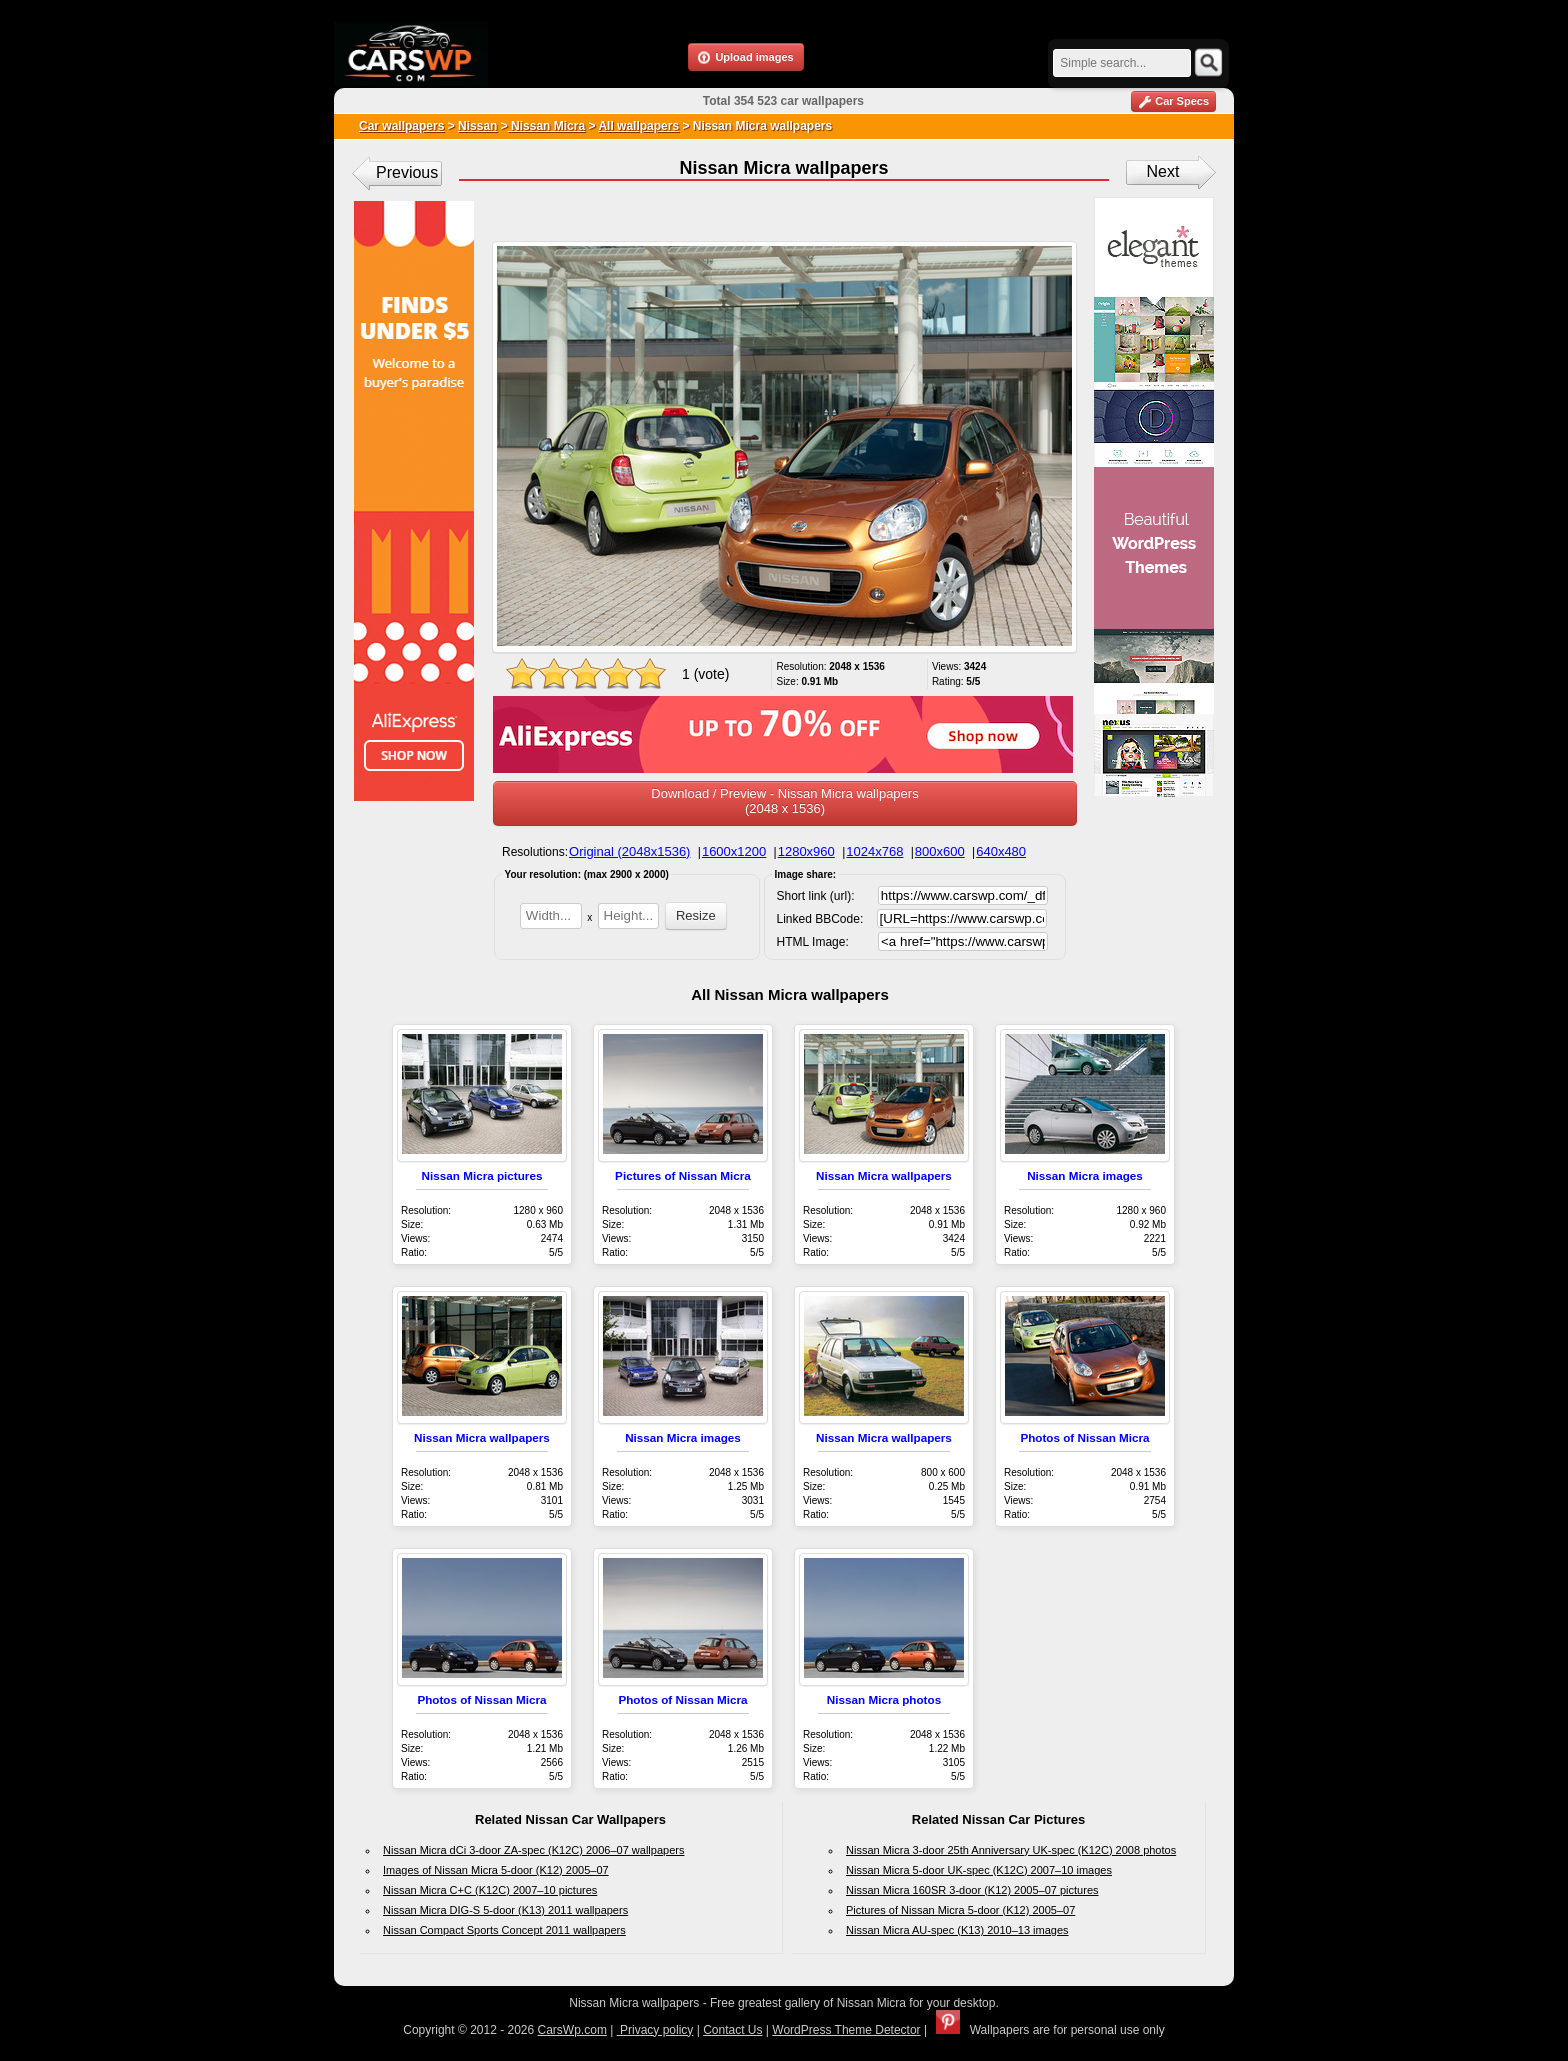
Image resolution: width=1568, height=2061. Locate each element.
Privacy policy (655, 2030)
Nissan (477, 126)
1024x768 (874, 851)
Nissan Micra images (1085, 1175)
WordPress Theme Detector (846, 2030)
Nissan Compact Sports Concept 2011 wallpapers (504, 1930)
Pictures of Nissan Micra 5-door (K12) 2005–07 (960, 1910)
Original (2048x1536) (629, 851)
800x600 (940, 851)
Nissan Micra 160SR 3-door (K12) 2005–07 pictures (972, 1890)
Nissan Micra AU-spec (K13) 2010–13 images (957, 1930)
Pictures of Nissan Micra (683, 1175)
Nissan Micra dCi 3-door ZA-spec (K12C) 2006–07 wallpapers (533, 1850)
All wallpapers (638, 126)
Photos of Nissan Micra (1084, 1437)
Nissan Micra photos (884, 1699)
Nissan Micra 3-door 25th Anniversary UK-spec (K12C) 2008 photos (1011, 1850)
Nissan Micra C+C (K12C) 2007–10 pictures (490, 1890)
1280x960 (806, 851)
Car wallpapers (401, 126)
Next (1163, 171)
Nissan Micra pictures (482, 1175)
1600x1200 (734, 851)
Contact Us (732, 2030)
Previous (407, 172)
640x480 (1001, 851)
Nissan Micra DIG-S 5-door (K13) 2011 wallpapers (505, 1910)
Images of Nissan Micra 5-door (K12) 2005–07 (496, 1870)
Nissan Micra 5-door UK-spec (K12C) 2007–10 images (979, 1870)
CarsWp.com (572, 2030)
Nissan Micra (546, 126)
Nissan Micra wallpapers (884, 1175)
